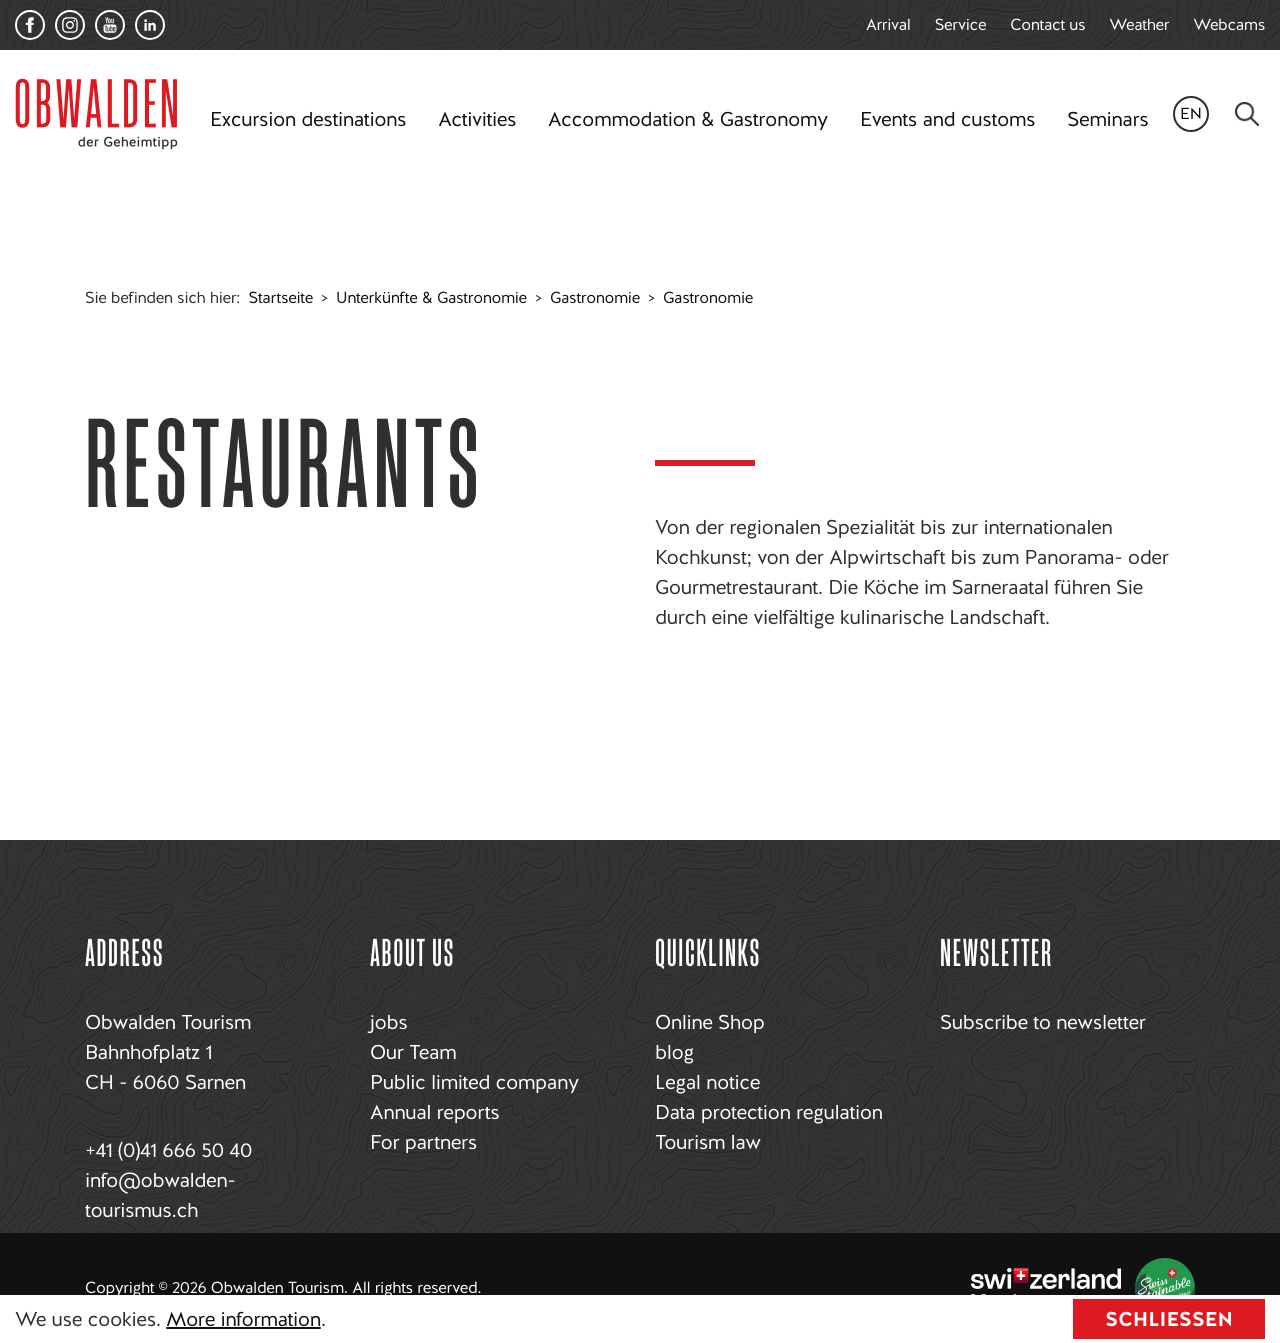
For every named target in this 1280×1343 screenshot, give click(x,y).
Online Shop (709, 1022)
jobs (388, 1022)
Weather (1139, 24)
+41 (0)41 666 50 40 (168, 1150)
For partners (423, 1142)
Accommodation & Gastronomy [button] (688, 119)
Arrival (888, 24)
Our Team (413, 1052)
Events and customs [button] (947, 119)
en (1191, 113)
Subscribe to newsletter (1042, 1022)
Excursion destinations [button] (308, 119)
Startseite (281, 297)
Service (961, 24)
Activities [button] (477, 119)
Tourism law (708, 1142)
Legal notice (707, 1082)
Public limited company (474, 1082)
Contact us (1047, 24)
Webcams (1229, 24)
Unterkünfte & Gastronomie (431, 297)
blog (674, 1052)
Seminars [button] (1107, 119)
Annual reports (434, 1112)
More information (243, 1319)
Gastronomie (595, 297)
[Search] (1247, 114)
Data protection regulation (769, 1112)
